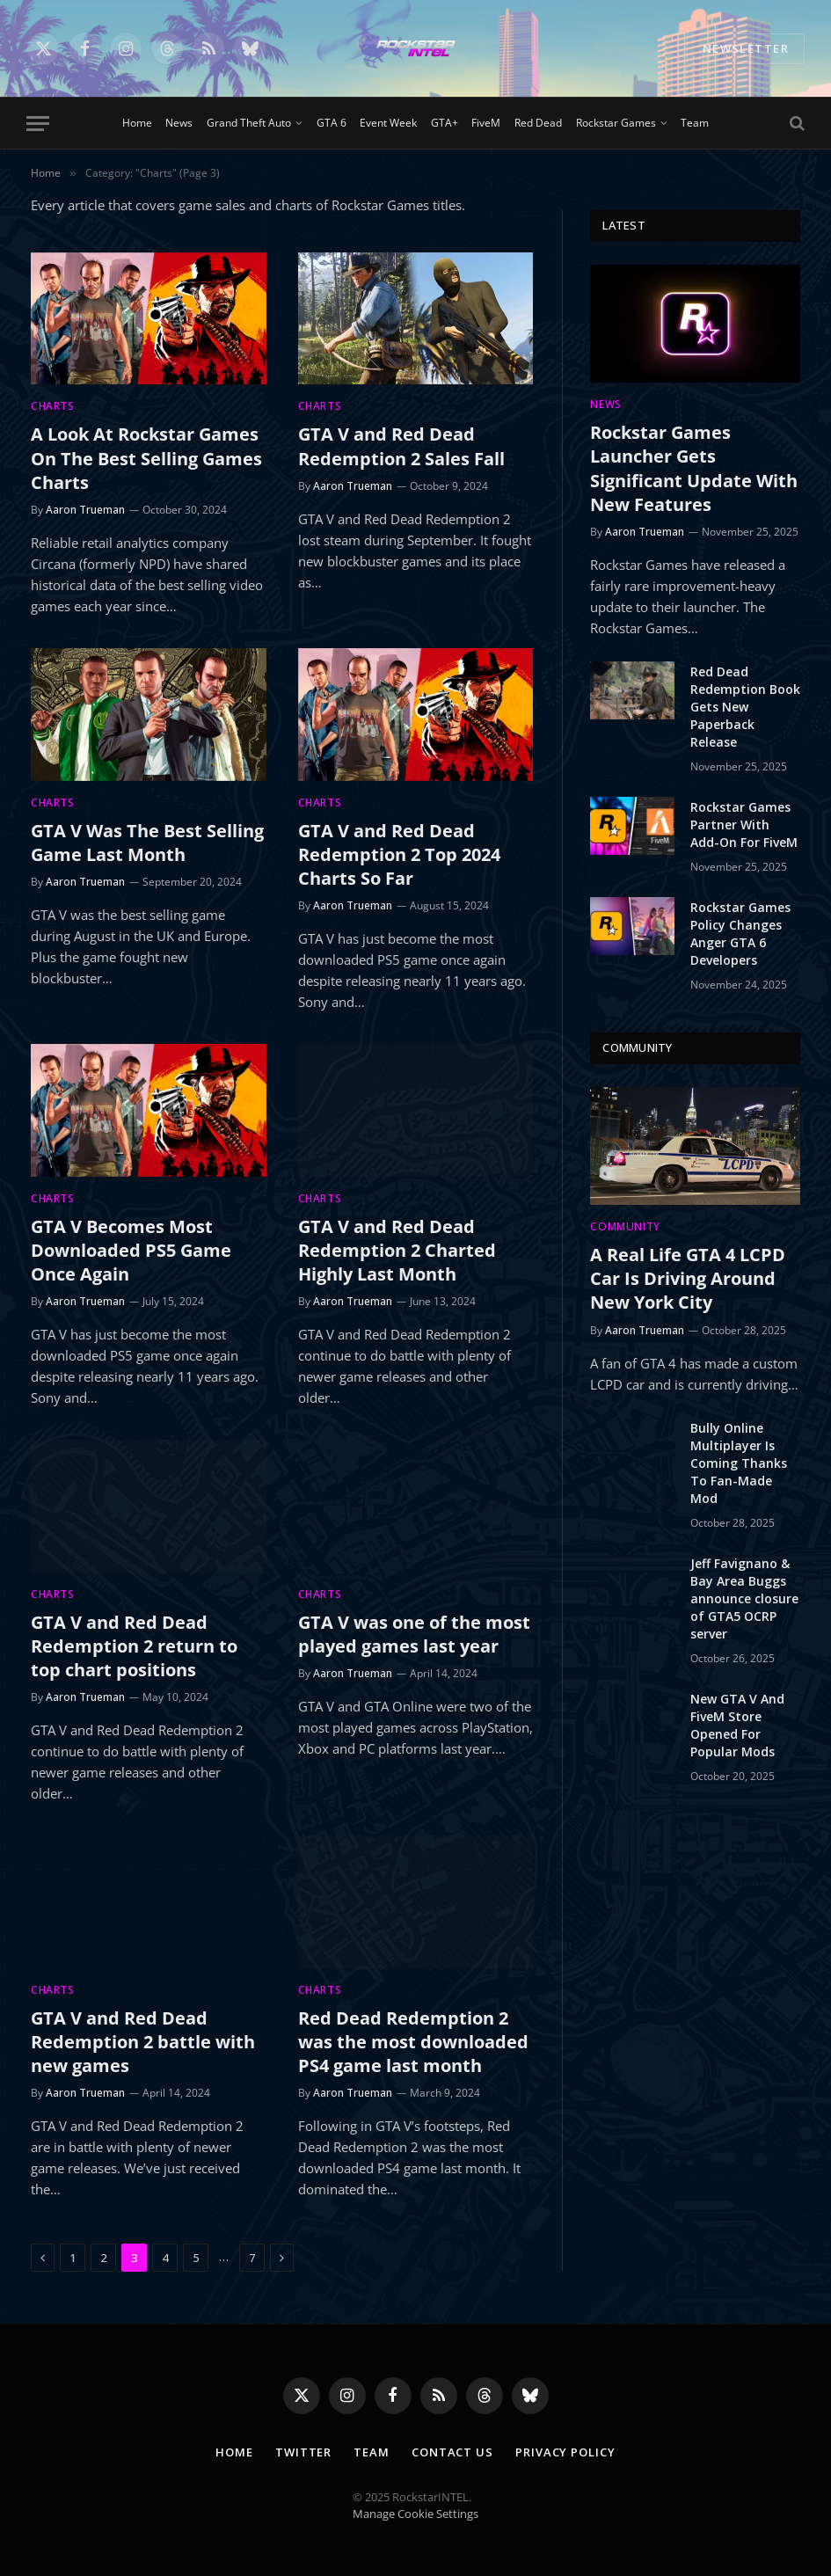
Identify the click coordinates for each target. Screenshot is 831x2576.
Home (137, 122)
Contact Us (452, 2452)
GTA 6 (331, 122)
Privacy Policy (565, 2452)
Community (625, 1226)
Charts (53, 405)
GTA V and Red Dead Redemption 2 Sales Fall (401, 446)
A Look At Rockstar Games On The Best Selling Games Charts (146, 457)
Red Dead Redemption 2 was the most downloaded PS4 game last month (413, 2041)
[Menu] (37, 123)
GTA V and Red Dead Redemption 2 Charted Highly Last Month (397, 1250)
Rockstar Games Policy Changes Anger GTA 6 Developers (740, 933)
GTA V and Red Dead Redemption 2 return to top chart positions (134, 1646)
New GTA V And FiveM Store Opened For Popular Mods (737, 1725)
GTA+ (444, 122)
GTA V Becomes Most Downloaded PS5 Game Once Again (131, 1250)
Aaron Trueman (85, 509)
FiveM (485, 122)
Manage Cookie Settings (415, 2513)
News (179, 122)
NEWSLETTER (746, 48)
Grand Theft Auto (249, 122)
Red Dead (538, 122)
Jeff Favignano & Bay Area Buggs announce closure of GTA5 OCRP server (744, 1598)
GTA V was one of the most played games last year (414, 1634)
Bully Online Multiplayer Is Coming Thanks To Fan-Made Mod (738, 1463)
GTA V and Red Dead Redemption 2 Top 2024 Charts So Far (399, 854)
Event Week (388, 122)
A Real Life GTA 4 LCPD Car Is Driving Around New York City (687, 1278)
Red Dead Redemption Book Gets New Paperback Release (745, 706)
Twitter (303, 2452)
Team (695, 122)
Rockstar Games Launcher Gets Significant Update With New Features (694, 468)
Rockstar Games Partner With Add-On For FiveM (744, 824)
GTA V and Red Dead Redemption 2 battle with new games (143, 2041)
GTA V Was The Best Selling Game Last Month (147, 842)
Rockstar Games (616, 122)
